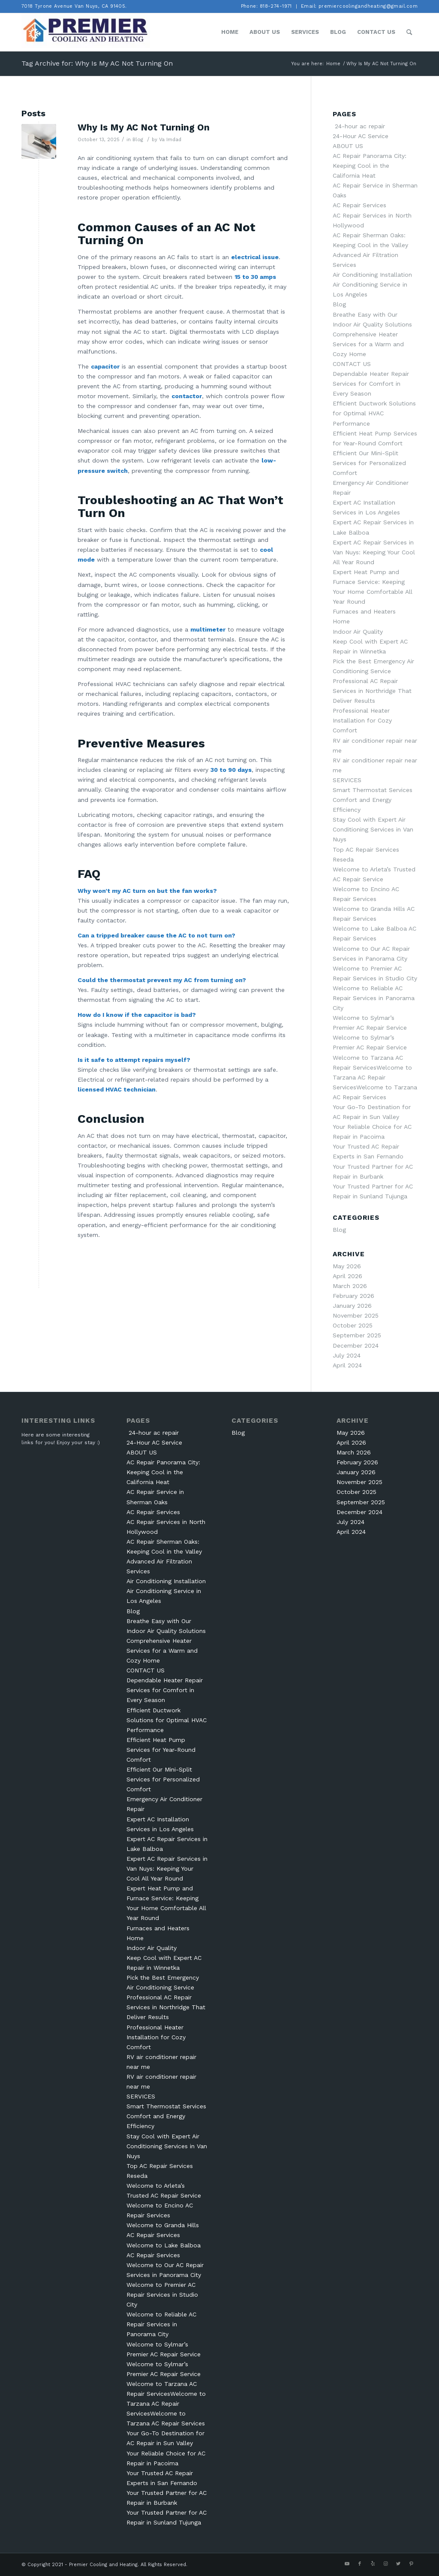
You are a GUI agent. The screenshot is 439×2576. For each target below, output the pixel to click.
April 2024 (347, 1365)
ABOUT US (348, 145)
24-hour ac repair (359, 126)
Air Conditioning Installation (372, 274)
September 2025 (357, 1335)
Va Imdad (170, 139)
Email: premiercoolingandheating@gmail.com (359, 6)
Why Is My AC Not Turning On (144, 127)
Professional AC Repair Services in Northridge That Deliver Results (372, 690)
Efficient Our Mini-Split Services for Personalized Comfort (369, 463)
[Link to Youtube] (346, 2564)
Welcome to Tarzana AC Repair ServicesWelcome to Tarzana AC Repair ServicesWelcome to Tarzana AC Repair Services (375, 1077)
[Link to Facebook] (359, 2564)
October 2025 (353, 1325)
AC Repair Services (359, 205)
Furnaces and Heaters (364, 611)
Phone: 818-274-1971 (266, 6)
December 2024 (356, 1345)
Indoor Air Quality (358, 631)
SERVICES (347, 780)
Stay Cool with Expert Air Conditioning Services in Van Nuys (373, 829)
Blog (137, 139)
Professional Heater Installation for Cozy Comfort (362, 720)
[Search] (409, 32)
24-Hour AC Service (360, 136)
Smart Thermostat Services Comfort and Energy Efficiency (372, 799)
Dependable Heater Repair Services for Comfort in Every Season (371, 383)
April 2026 (347, 1276)
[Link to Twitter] (398, 2564)
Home (341, 621)
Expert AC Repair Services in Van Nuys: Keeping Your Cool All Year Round (374, 552)
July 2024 (347, 1355)
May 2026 (347, 1266)
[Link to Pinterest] (411, 2564)
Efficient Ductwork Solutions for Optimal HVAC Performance (374, 413)
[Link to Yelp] (372, 2564)
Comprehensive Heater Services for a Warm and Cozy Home (368, 344)
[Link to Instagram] (385, 2564)
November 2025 (356, 1315)
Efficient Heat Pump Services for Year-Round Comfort (160, 1749)
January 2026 (352, 1305)
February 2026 (353, 1295)
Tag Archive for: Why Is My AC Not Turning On (97, 63)
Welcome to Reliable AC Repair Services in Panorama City (374, 998)
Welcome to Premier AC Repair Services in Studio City (162, 2294)
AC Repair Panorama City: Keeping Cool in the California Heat (369, 165)
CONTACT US (352, 363)
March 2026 (350, 1285)
